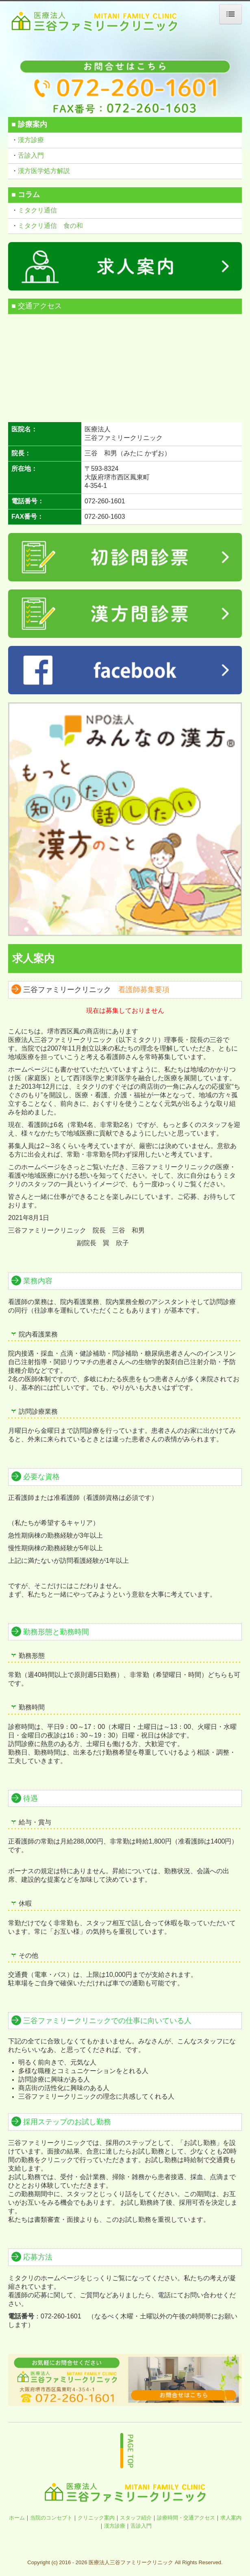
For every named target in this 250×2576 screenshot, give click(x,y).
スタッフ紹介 (136, 2518)
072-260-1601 (105, 501)
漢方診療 (31, 139)
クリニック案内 (96, 2518)
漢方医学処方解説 (44, 170)
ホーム (17, 2518)
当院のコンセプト (51, 2518)
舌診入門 (31, 155)
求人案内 (230, 2518)
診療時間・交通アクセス (186, 2518)
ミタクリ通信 (38, 210)
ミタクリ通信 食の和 (50, 225)
